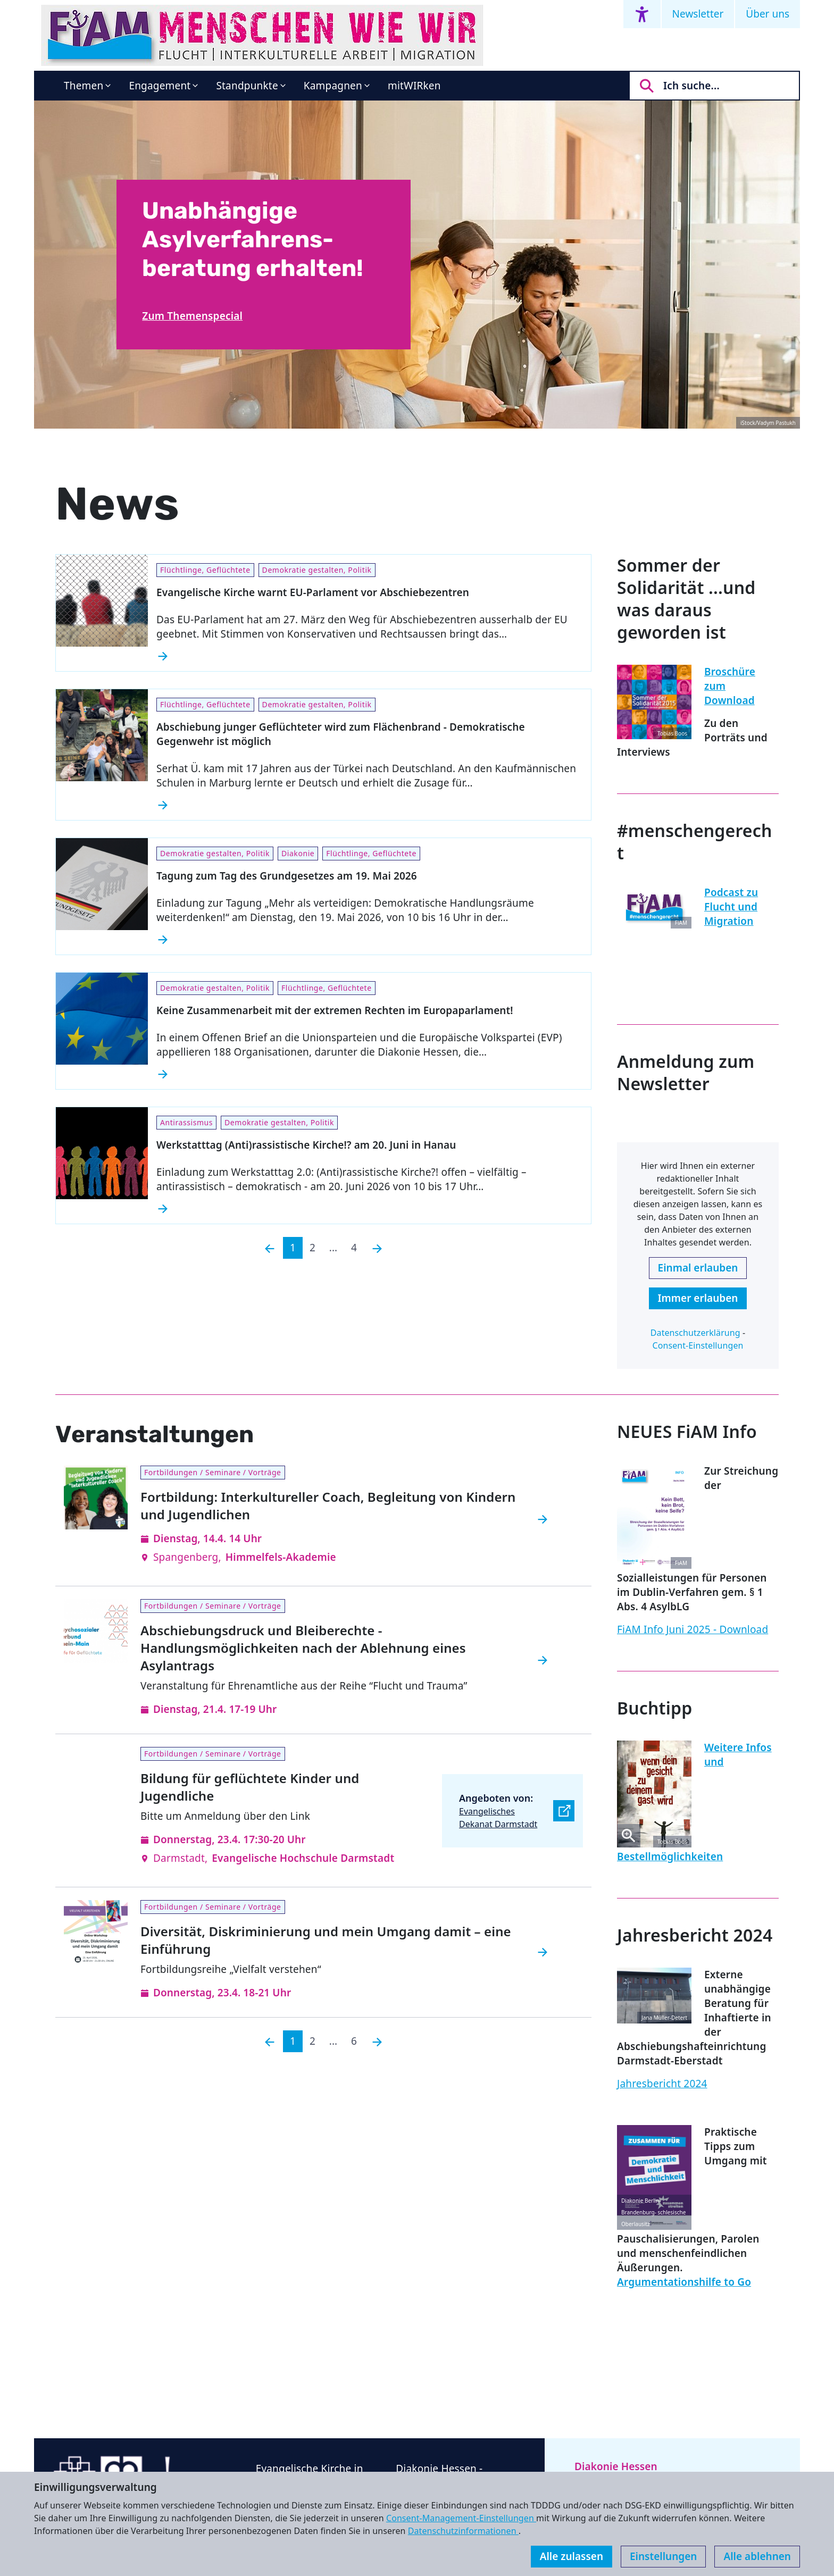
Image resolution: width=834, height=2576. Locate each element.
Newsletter (698, 14)
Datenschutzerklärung (695, 1333)
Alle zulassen (571, 2556)
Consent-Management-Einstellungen (461, 2518)
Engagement (159, 86)
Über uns (767, 14)
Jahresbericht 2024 (662, 2083)
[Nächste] (377, 1248)
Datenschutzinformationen (463, 2531)
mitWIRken (414, 86)
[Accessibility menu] (642, 14)
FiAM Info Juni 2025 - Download (692, 1629)
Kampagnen (333, 86)
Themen (83, 86)
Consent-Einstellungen (697, 1345)
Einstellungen (663, 2556)
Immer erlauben (698, 1298)
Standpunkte (247, 86)
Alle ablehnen (757, 2556)
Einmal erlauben (698, 1268)
